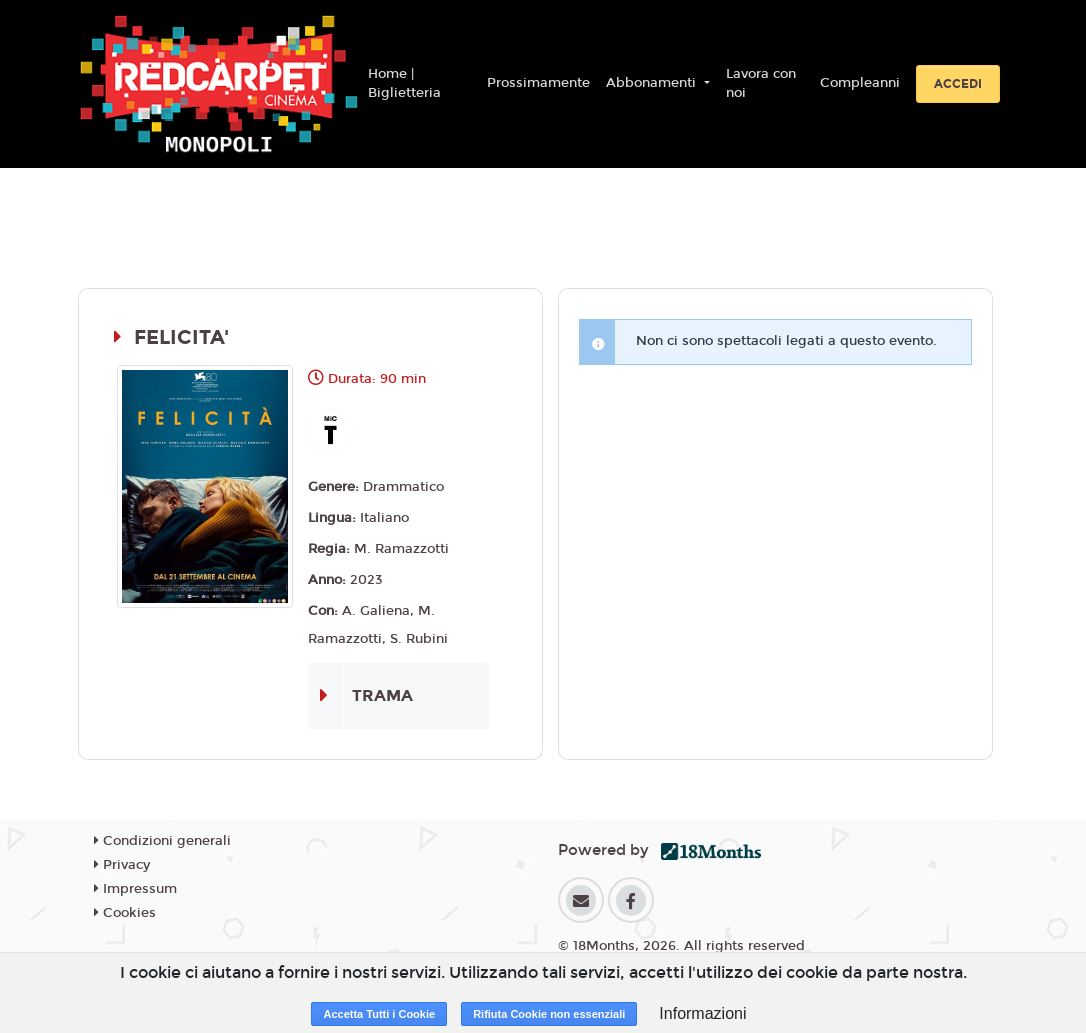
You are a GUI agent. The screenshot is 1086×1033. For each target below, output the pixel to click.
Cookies (125, 913)
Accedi (958, 84)
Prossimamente (538, 83)
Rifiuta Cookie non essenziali (549, 1014)
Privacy (122, 865)
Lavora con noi (761, 84)
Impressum (135, 889)
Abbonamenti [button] (653, 83)
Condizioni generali (162, 841)
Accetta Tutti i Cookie (379, 1014)
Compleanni (860, 83)
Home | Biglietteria (404, 84)
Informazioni (702, 1013)
